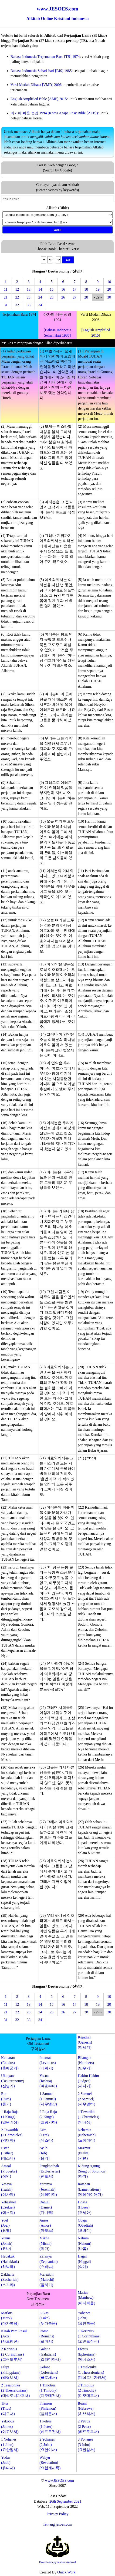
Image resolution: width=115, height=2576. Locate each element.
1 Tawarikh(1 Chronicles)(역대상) (88, 2117)
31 (5, 305)
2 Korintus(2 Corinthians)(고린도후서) (12, 2354)
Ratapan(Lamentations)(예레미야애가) (90, 2189)
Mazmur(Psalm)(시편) (84, 2153)
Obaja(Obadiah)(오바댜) (85, 2225)
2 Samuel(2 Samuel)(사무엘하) (86, 2099)
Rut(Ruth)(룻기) (6, 2099)
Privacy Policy (57, 2514)
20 (109, 289)
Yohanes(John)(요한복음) (86, 2318)
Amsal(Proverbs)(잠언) (9, 2171)
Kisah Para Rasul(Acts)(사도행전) (14, 2336)
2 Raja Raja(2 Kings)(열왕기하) (48, 2117)
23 (28, 297)
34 (40, 305)
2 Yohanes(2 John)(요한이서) (48, 2444)
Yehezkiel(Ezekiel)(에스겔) (8, 2207)
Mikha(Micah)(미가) (45, 2243)
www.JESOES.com (59, 2480)
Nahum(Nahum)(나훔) (84, 2243)
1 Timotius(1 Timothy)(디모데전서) (50, 2390)
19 (97, 289)
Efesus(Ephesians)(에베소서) (86, 2354)
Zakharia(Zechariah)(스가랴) (10, 2279)
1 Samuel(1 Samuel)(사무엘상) (48, 2099)
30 (109, 297)
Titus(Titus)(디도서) (8, 2408)
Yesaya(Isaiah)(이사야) (8, 2189)
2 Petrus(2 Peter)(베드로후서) (88, 2426)
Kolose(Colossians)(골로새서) (48, 2372)
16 (63, 289)
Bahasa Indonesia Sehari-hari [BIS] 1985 (41, 71)
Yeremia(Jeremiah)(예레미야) (48, 2189)
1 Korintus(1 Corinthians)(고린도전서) (89, 2336)
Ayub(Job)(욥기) (44, 2153)
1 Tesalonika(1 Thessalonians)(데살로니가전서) (92, 2372)
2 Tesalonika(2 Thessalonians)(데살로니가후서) (15, 2390)
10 (109, 282)
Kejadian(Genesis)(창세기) (85, 2042)
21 (5, 297)
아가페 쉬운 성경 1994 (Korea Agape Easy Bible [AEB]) (54, 113)
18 (86, 289)
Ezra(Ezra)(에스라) (46, 2135)
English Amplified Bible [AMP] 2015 (38, 99)
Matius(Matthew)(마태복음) (86, 2298)
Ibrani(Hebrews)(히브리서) (86, 2408)
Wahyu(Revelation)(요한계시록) (50, 2462)
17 (75, 289)
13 (28, 289)
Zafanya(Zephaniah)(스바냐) (48, 2261)
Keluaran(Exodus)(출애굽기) (10, 2063)
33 (28, 305)
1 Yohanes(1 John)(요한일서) (10, 2444)
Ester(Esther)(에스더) (8, 2153)
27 (75, 297)
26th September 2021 (65, 2501)
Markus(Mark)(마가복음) (10, 2318)
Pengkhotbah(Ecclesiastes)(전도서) (49, 2171)
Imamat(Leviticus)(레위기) (47, 2063)
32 (17, 305)
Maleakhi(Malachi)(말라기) (46, 2279)
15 (52, 289)
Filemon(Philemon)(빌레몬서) (48, 2408)
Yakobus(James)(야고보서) (10, 2426)
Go (68, 260)
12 (17, 289)
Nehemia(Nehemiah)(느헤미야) (86, 2135)
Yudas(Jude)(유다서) (8, 2462)
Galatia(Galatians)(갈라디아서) (50, 2354)
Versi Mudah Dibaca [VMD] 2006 (36, 85)
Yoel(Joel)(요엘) (6, 2225)
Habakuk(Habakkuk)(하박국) (10, 2261)
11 (5, 289)
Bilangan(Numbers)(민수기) (86, 2063)
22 (17, 297)
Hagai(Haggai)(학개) (84, 2261)
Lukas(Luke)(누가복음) (48, 2318)
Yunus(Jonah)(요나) (6, 2243)
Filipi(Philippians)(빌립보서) (10, 2372)
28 (86, 297)
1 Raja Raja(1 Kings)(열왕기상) (10, 2117)
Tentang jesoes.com (57, 2524)
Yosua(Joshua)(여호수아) (48, 2081)
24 (40, 297)
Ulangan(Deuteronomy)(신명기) (12, 2081)
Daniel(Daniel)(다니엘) (46, 2207)
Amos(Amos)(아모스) (46, 2225)
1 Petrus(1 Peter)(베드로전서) (50, 2426)
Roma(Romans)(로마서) (46, 2336)
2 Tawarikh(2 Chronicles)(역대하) (12, 2135)
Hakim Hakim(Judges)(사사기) (88, 2081)
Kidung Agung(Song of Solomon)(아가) (92, 2171)
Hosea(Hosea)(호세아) (84, 2207)
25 (52, 297)
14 (40, 289)
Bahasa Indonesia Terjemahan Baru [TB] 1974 (45, 57)
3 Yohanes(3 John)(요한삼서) (86, 2444)
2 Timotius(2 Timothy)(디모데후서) (88, 2390)
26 (63, 297)
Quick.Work (66, 2572)
